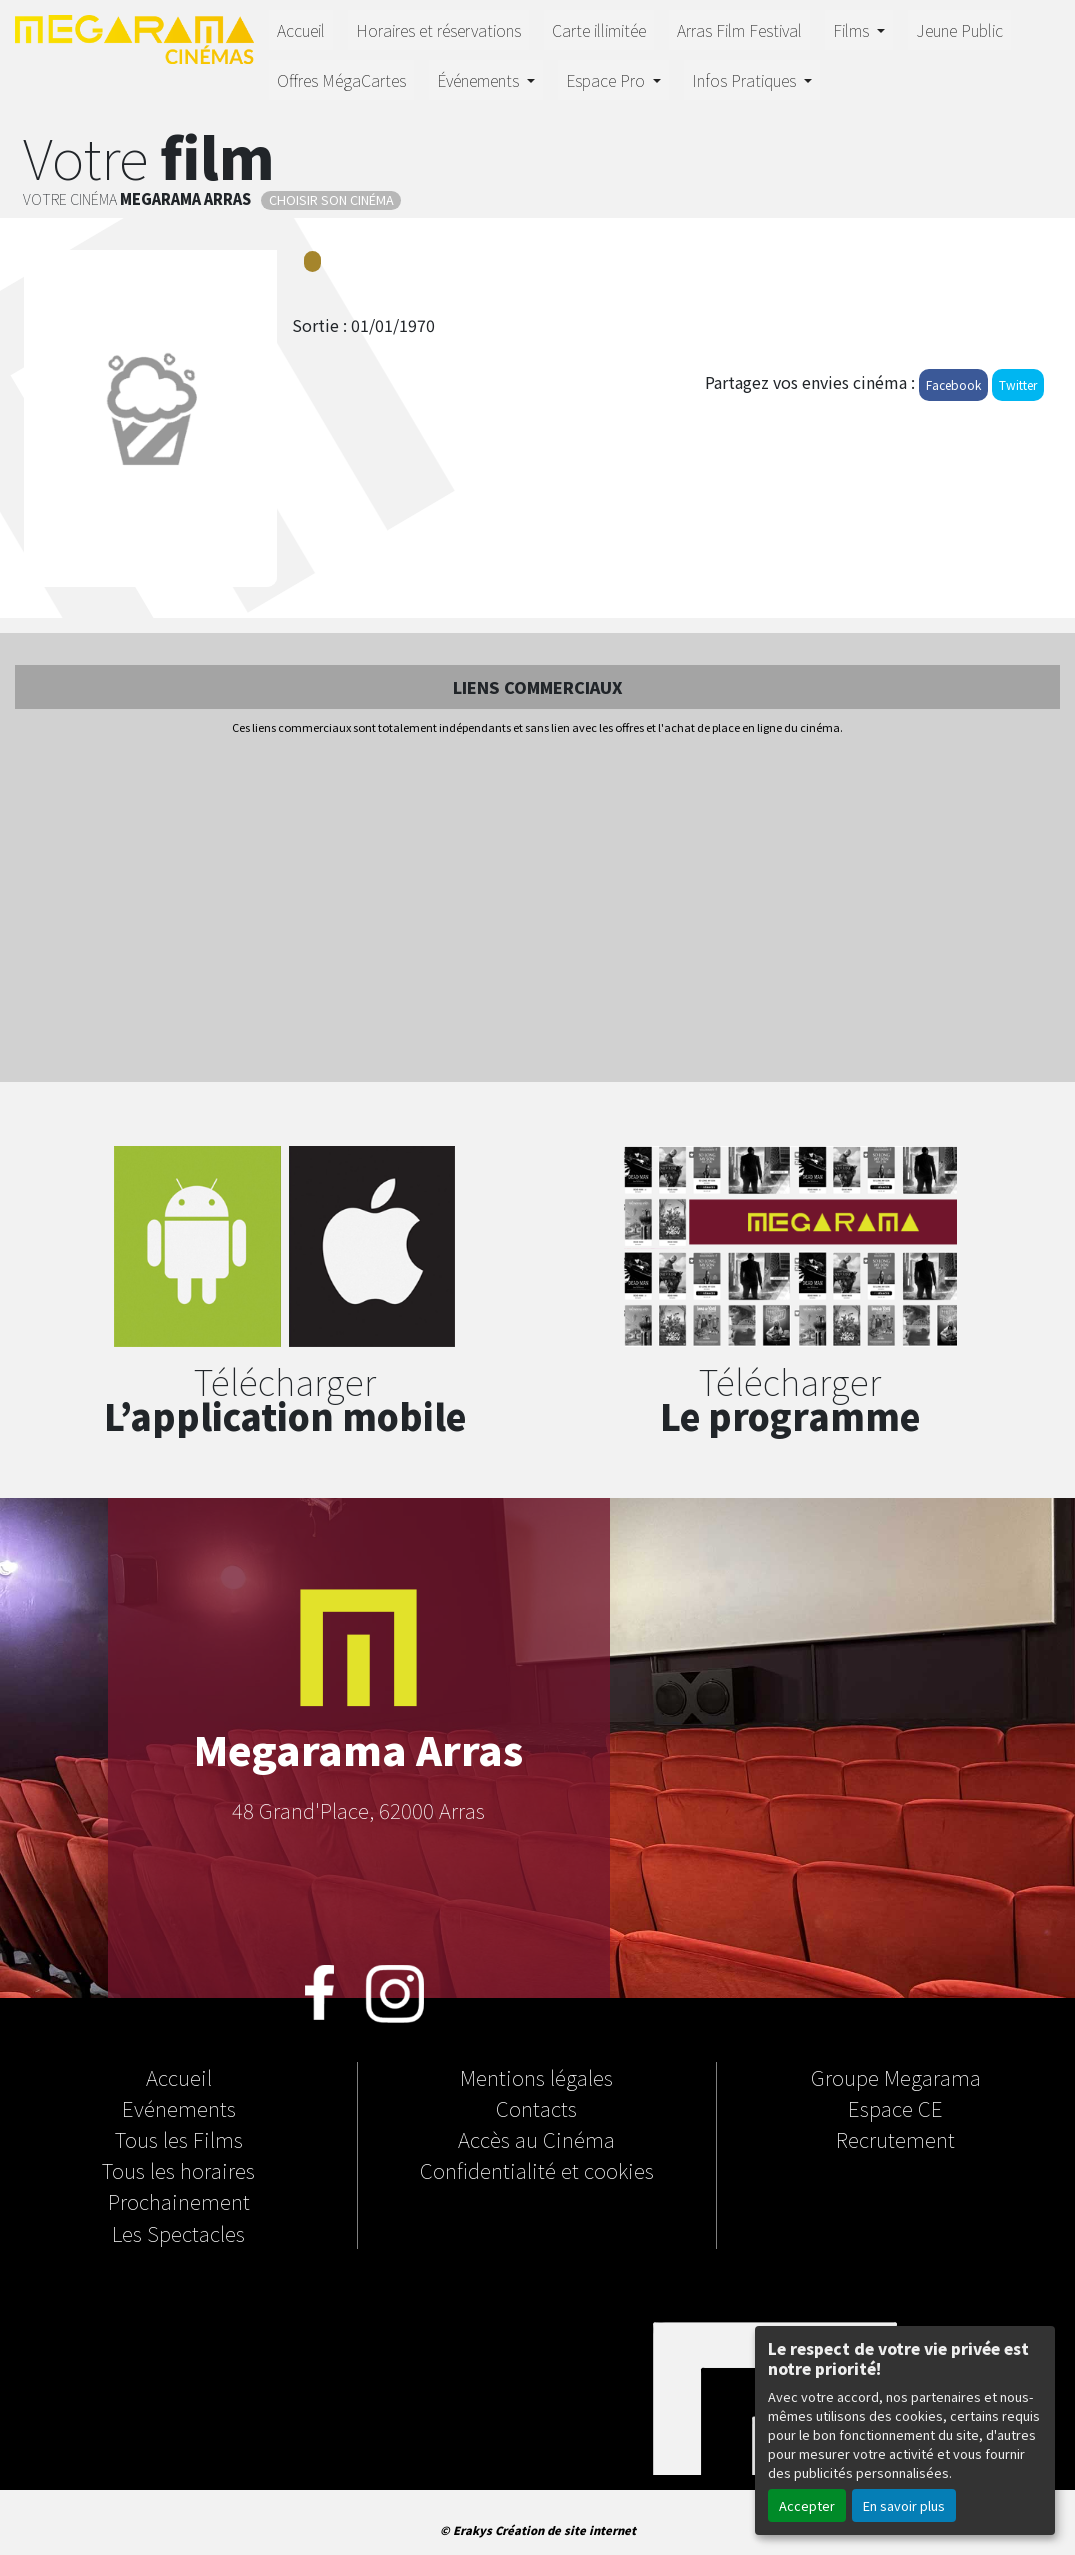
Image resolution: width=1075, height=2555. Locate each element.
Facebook (953, 384)
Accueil (301, 30)
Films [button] (853, 30)
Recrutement (895, 2139)
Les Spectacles (178, 2233)
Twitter (1018, 384)
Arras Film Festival (739, 30)
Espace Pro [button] (607, 80)
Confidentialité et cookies (537, 2170)
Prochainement (179, 2201)
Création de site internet (565, 2530)
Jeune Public (959, 30)
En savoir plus (904, 2505)
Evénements (179, 2108)
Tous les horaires (178, 2170)
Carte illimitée (599, 30)
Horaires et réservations (438, 30)
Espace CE (895, 2108)
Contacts (536, 2108)
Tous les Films (179, 2139)
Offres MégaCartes (341, 80)
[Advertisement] (537, 910)
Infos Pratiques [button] (746, 80)
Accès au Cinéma (536, 2139)
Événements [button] (480, 80)
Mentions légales (536, 2077)
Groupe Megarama (896, 2077)
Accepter (807, 2505)
